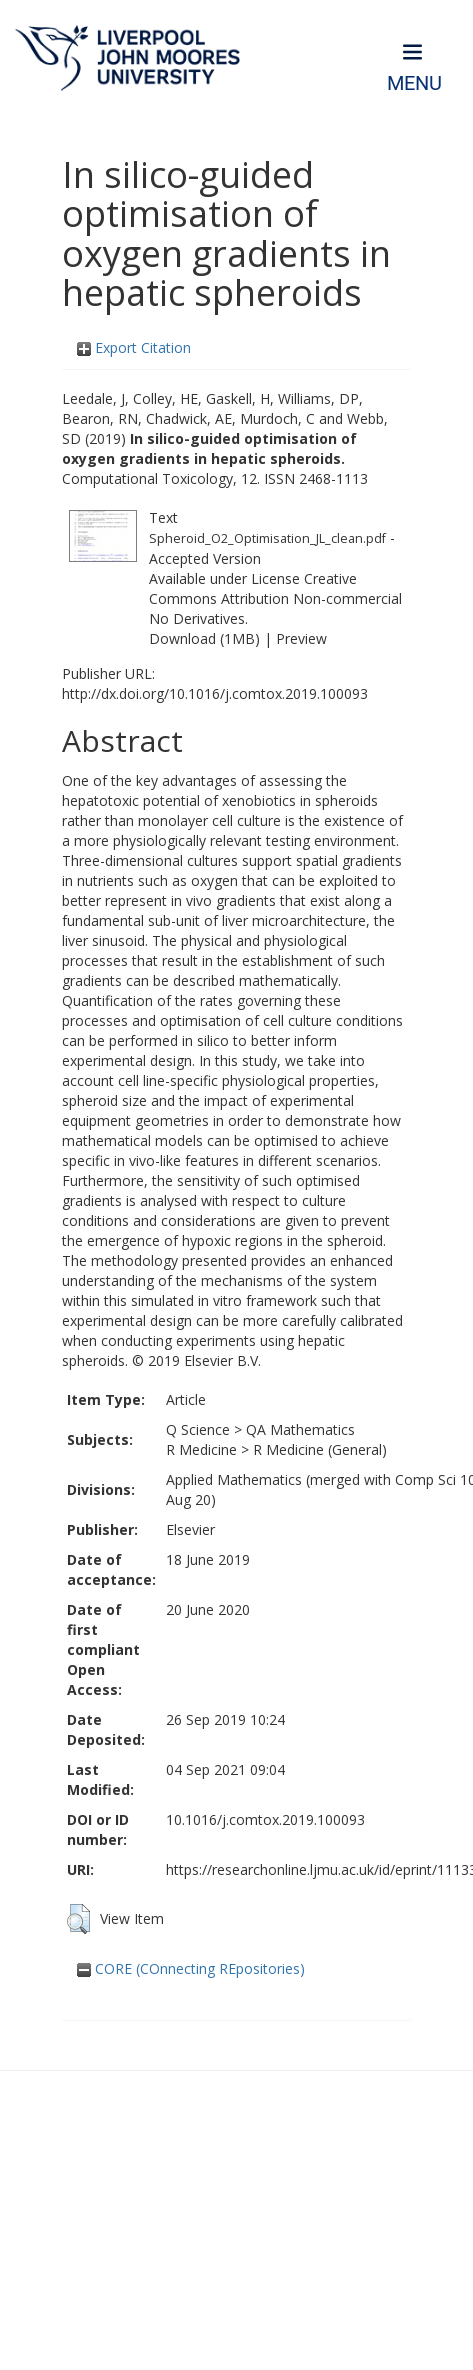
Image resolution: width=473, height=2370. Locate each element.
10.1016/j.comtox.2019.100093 (265, 1819)
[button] (78, 1919)
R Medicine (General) (320, 1449)
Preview (301, 638)
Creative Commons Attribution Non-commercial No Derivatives (275, 598)
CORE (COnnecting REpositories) (191, 1968)
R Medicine (201, 1449)
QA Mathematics (300, 1429)
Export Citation (134, 347)
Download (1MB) (204, 638)
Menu (414, 83)
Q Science (198, 1429)
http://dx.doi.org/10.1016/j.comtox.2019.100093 (215, 693)
